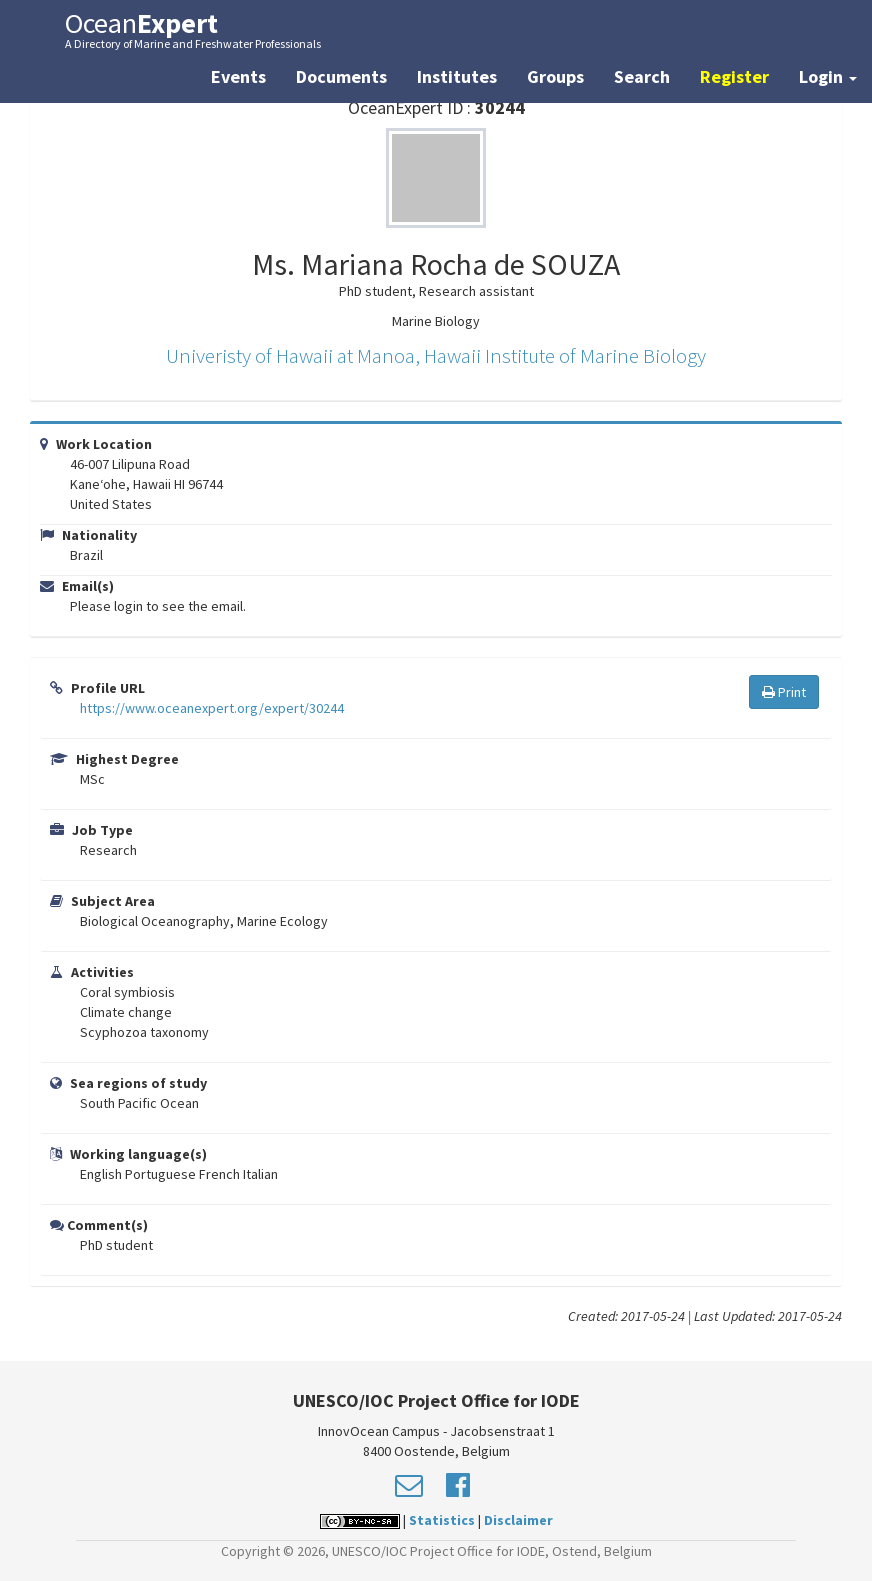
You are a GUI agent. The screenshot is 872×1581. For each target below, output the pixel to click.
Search (642, 76)
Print (784, 692)
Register (734, 76)
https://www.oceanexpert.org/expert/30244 (212, 708)
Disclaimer (518, 1520)
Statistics (442, 1520)
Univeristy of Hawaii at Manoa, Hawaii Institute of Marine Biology (436, 355)
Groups (555, 76)
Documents (341, 76)
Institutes (457, 76)
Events (238, 76)
